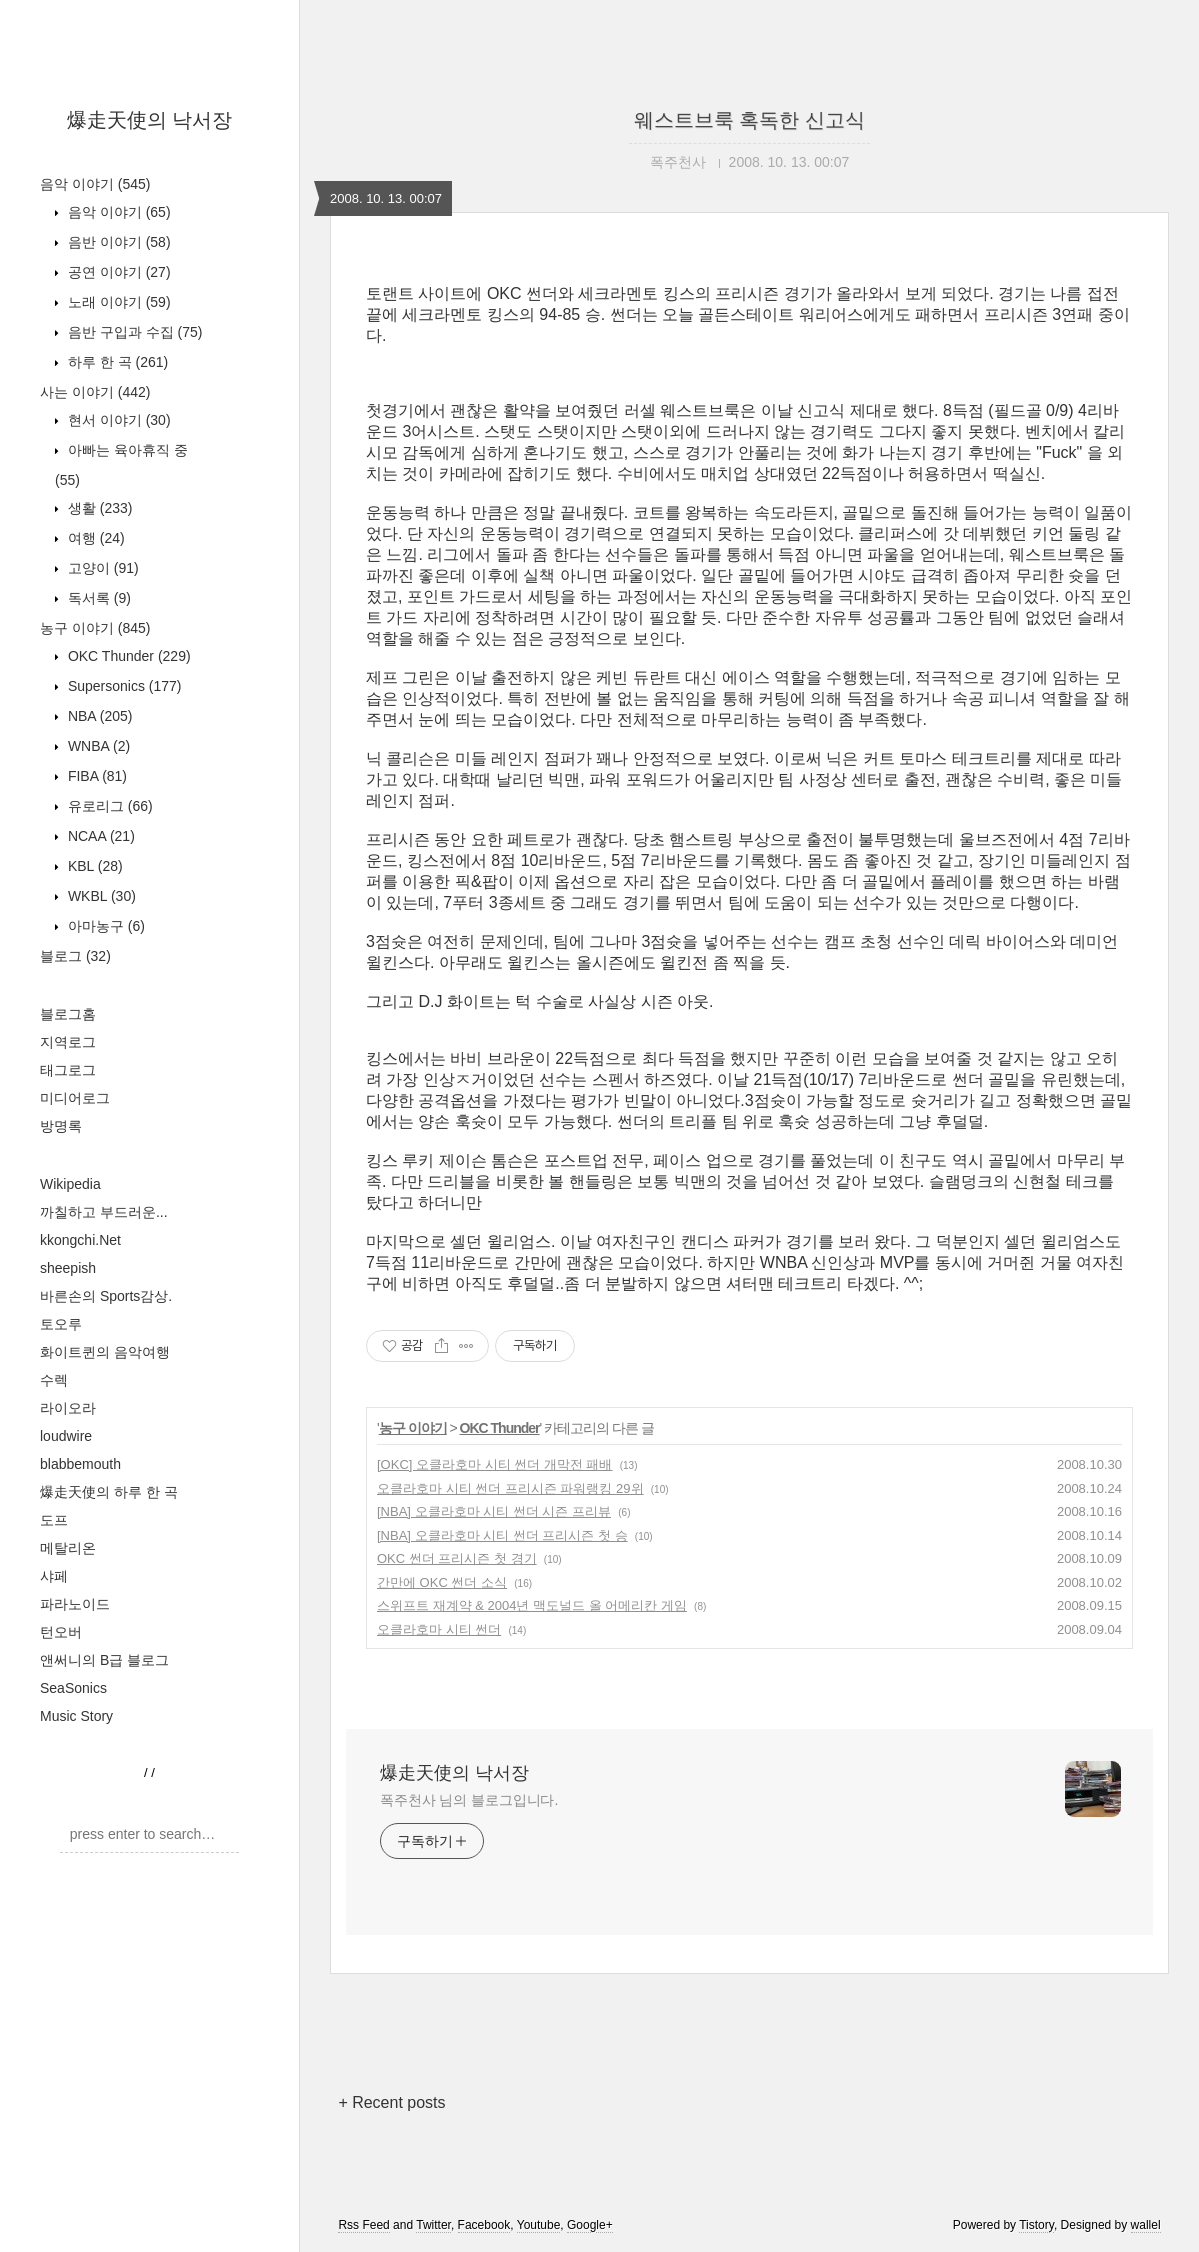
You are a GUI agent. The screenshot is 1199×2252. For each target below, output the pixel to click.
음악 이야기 (95, 184)
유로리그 (108, 806)
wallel (1146, 2225)
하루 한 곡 (116, 362)
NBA (98, 716)
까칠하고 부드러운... (104, 1212)
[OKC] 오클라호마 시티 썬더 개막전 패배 (494, 1464)
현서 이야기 (117, 420)
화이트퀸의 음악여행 (105, 1352)
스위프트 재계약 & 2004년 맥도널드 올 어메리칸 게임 (532, 1605)
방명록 (61, 1126)
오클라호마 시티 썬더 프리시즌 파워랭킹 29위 (510, 1488)
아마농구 (104, 926)
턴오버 (61, 1632)
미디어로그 (75, 1098)
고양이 (101, 568)
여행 (94, 538)
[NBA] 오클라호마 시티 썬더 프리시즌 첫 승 (502, 1535)
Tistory (1036, 2225)
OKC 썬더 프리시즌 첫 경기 (457, 1558)
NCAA (99, 836)
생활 (98, 508)
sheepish (68, 1268)
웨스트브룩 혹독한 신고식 (749, 120)
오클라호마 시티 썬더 (439, 1629)
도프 (54, 1520)
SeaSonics (73, 1688)
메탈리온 (68, 1548)
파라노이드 (75, 1604)
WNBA (97, 746)
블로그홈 (68, 1014)
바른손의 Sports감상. (106, 1296)
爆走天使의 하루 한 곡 (109, 1492)
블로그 (75, 956)
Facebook (484, 2225)
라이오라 (68, 1408)
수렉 (54, 1380)
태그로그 (68, 1070)
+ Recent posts (391, 2102)
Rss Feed (363, 2225)
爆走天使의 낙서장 (150, 120)
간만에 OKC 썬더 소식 (442, 1582)
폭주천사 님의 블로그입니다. (469, 1800)
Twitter (433, 2225)
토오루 (61, 1324)
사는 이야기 (95, 392)
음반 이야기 (117, 242)
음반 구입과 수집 (133, 332)
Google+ (590, 2225)
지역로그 (68, 1042)
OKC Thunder (127, 656)
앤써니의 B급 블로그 (104, 1660)
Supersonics (123, 686)
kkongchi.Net (80, 1240)
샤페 (54, 1576)
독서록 (97, 598)
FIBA (95, 776)
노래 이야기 (117, 302)
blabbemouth (80, 1464)
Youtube (539, 2225)
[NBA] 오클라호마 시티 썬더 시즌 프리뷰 (494, 1511)
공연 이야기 (117, 272)
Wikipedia (70, 1184)
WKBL (100, 896)
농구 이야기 (95, 628)
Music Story (76, 1716)
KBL (93, 866)
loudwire (66, 1436)
